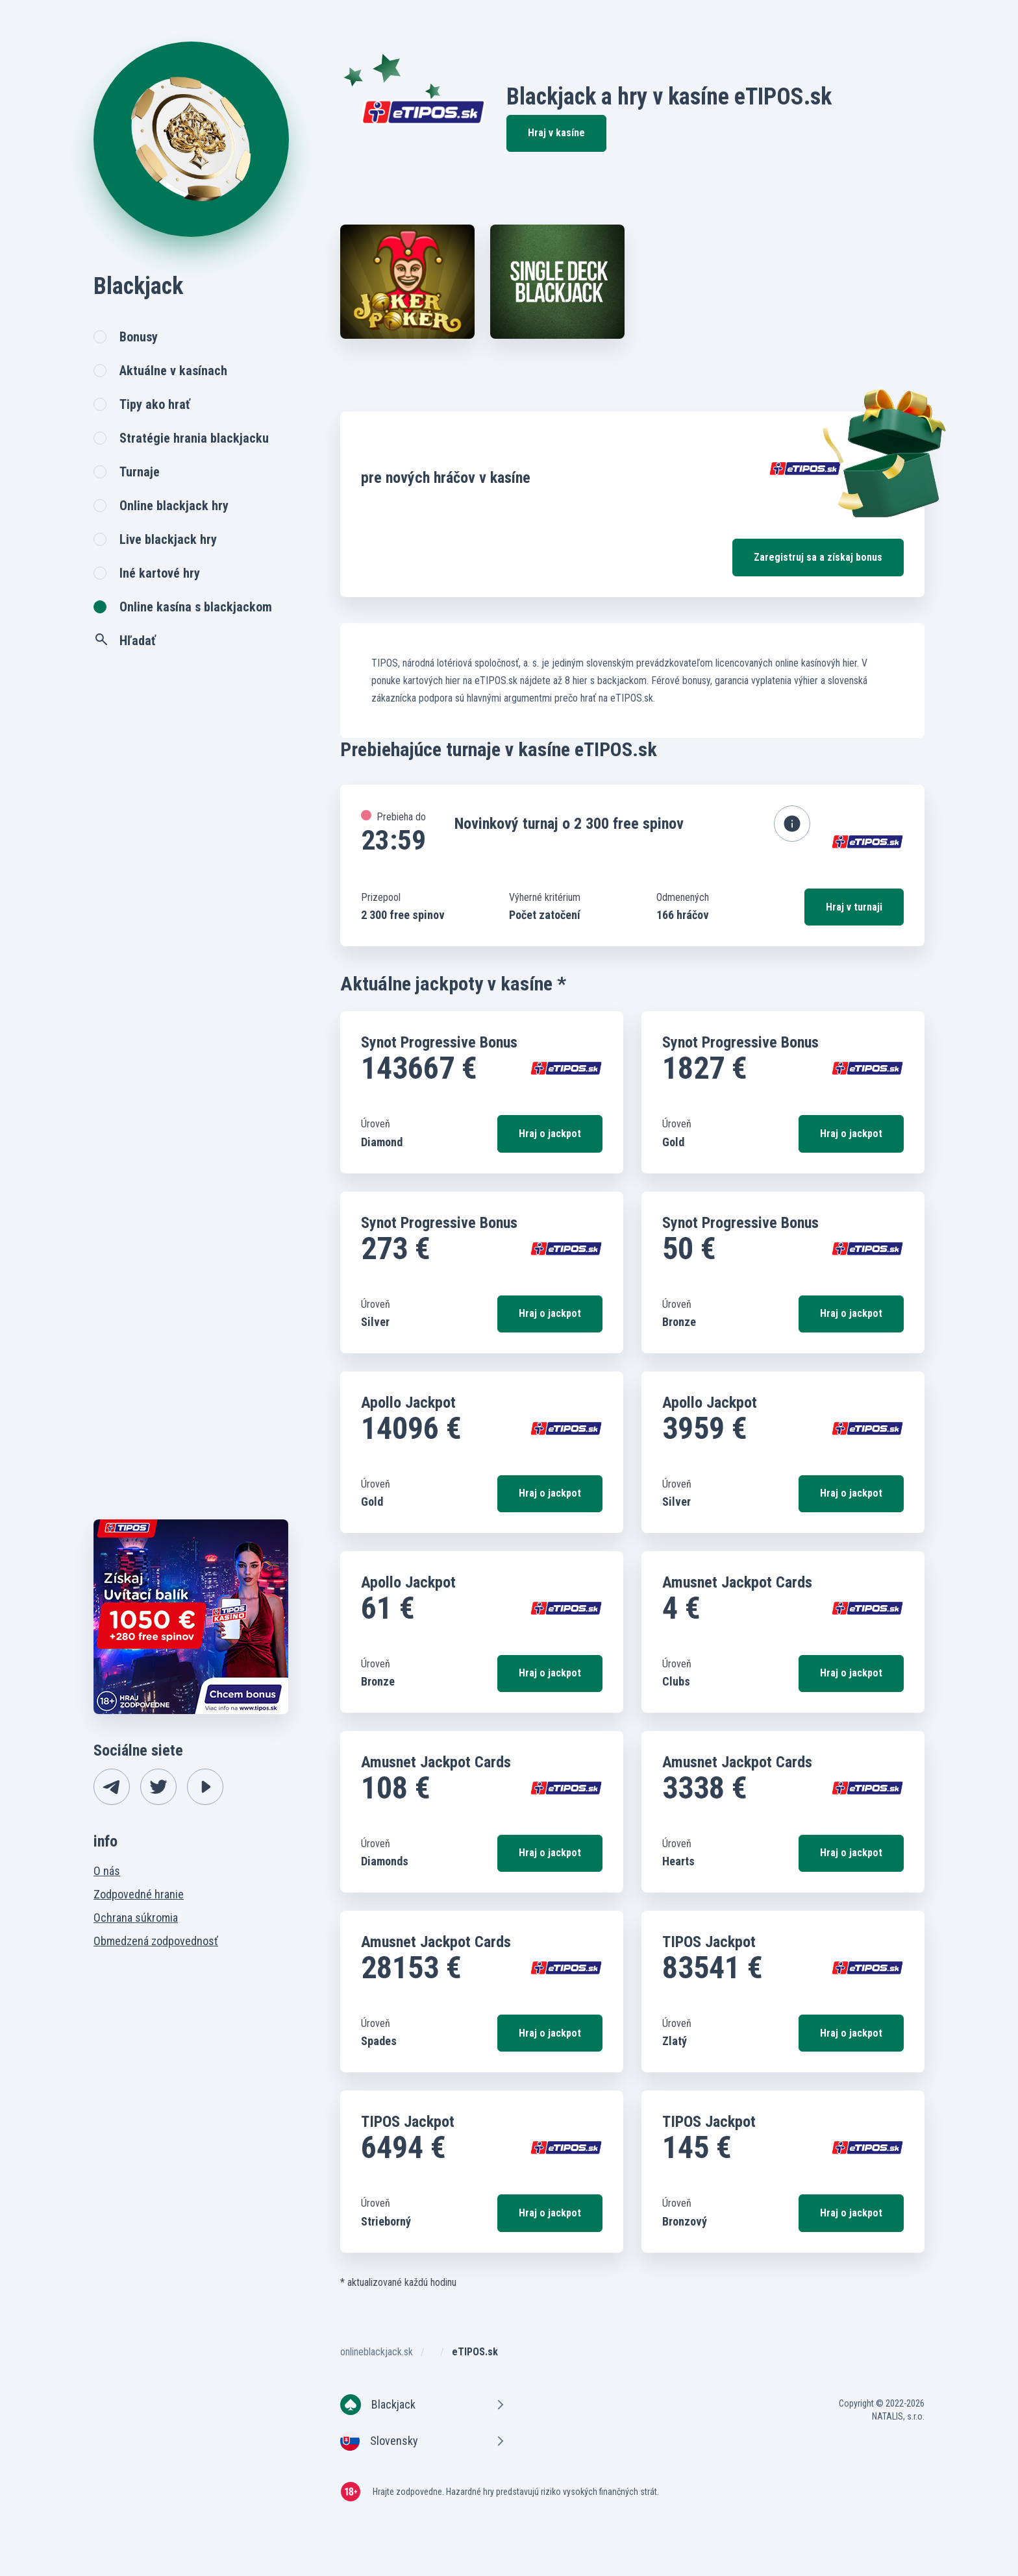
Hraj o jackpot (550, 1133)
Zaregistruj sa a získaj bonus (818, 557)
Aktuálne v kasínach (173, 370)
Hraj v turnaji (854, 907)
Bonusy (138, 337)
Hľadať (124, 640)
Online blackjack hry (174, 505)
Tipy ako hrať (154, 404)
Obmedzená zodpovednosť (155, 1941)
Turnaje (139, 472)
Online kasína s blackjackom (195, 607)
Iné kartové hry (159, 573)
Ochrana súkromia (135, 1917)
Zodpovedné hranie (138, 1894)
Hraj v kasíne (556, 133)
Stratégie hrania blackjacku (194, 438)
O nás (106, 1871)
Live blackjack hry (168, 539)
